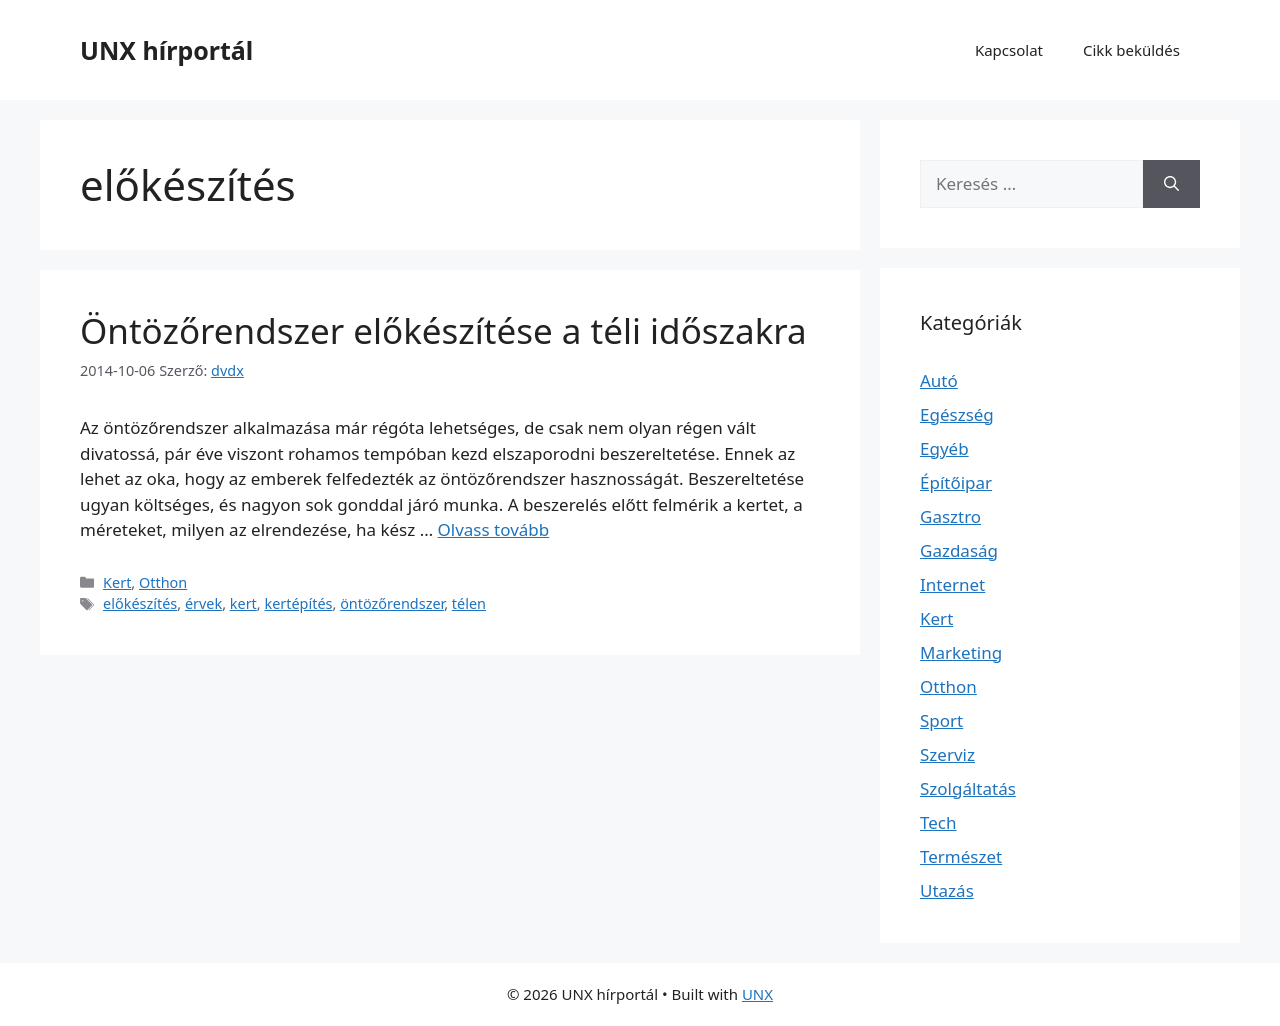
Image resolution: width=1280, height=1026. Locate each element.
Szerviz (947, 754)
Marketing (961, 652)
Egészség (957, 414)
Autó (939, 380)
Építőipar (956, 482)
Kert (117, 582)
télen (469, 603)
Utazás (947, 890)
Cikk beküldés (1131, 50)
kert (243, 603)
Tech (938, 822)
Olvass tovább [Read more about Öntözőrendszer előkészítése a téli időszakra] (494, 529)
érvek (203, 603)
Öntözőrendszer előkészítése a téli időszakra (443, 330)
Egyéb (944, 448)
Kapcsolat (1009, 50)
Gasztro (950, 516)
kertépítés (298, 603)
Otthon (163, 582)
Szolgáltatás (968, 788)
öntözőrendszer (392, 603)
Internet (952, 584)
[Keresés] (1171, 184)
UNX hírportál (166, 50)
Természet (961, 856)
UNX (757, 994)
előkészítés (140, 603)
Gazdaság (959, 550)
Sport (941, 720)
